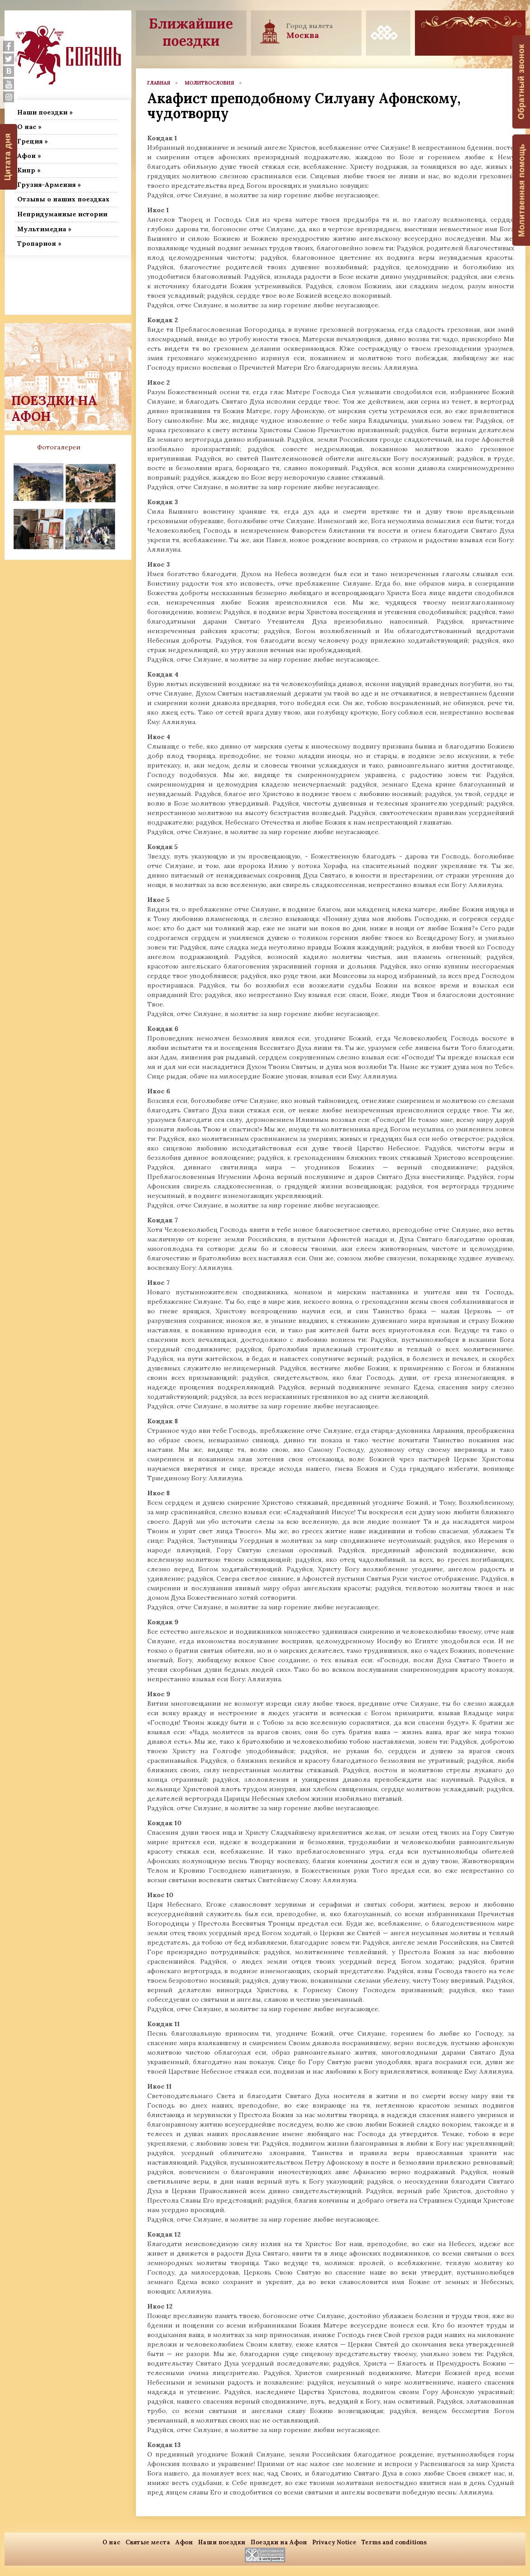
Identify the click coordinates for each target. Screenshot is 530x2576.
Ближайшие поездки (191, 32)
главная (158, 83)
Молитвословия (209, 83)
